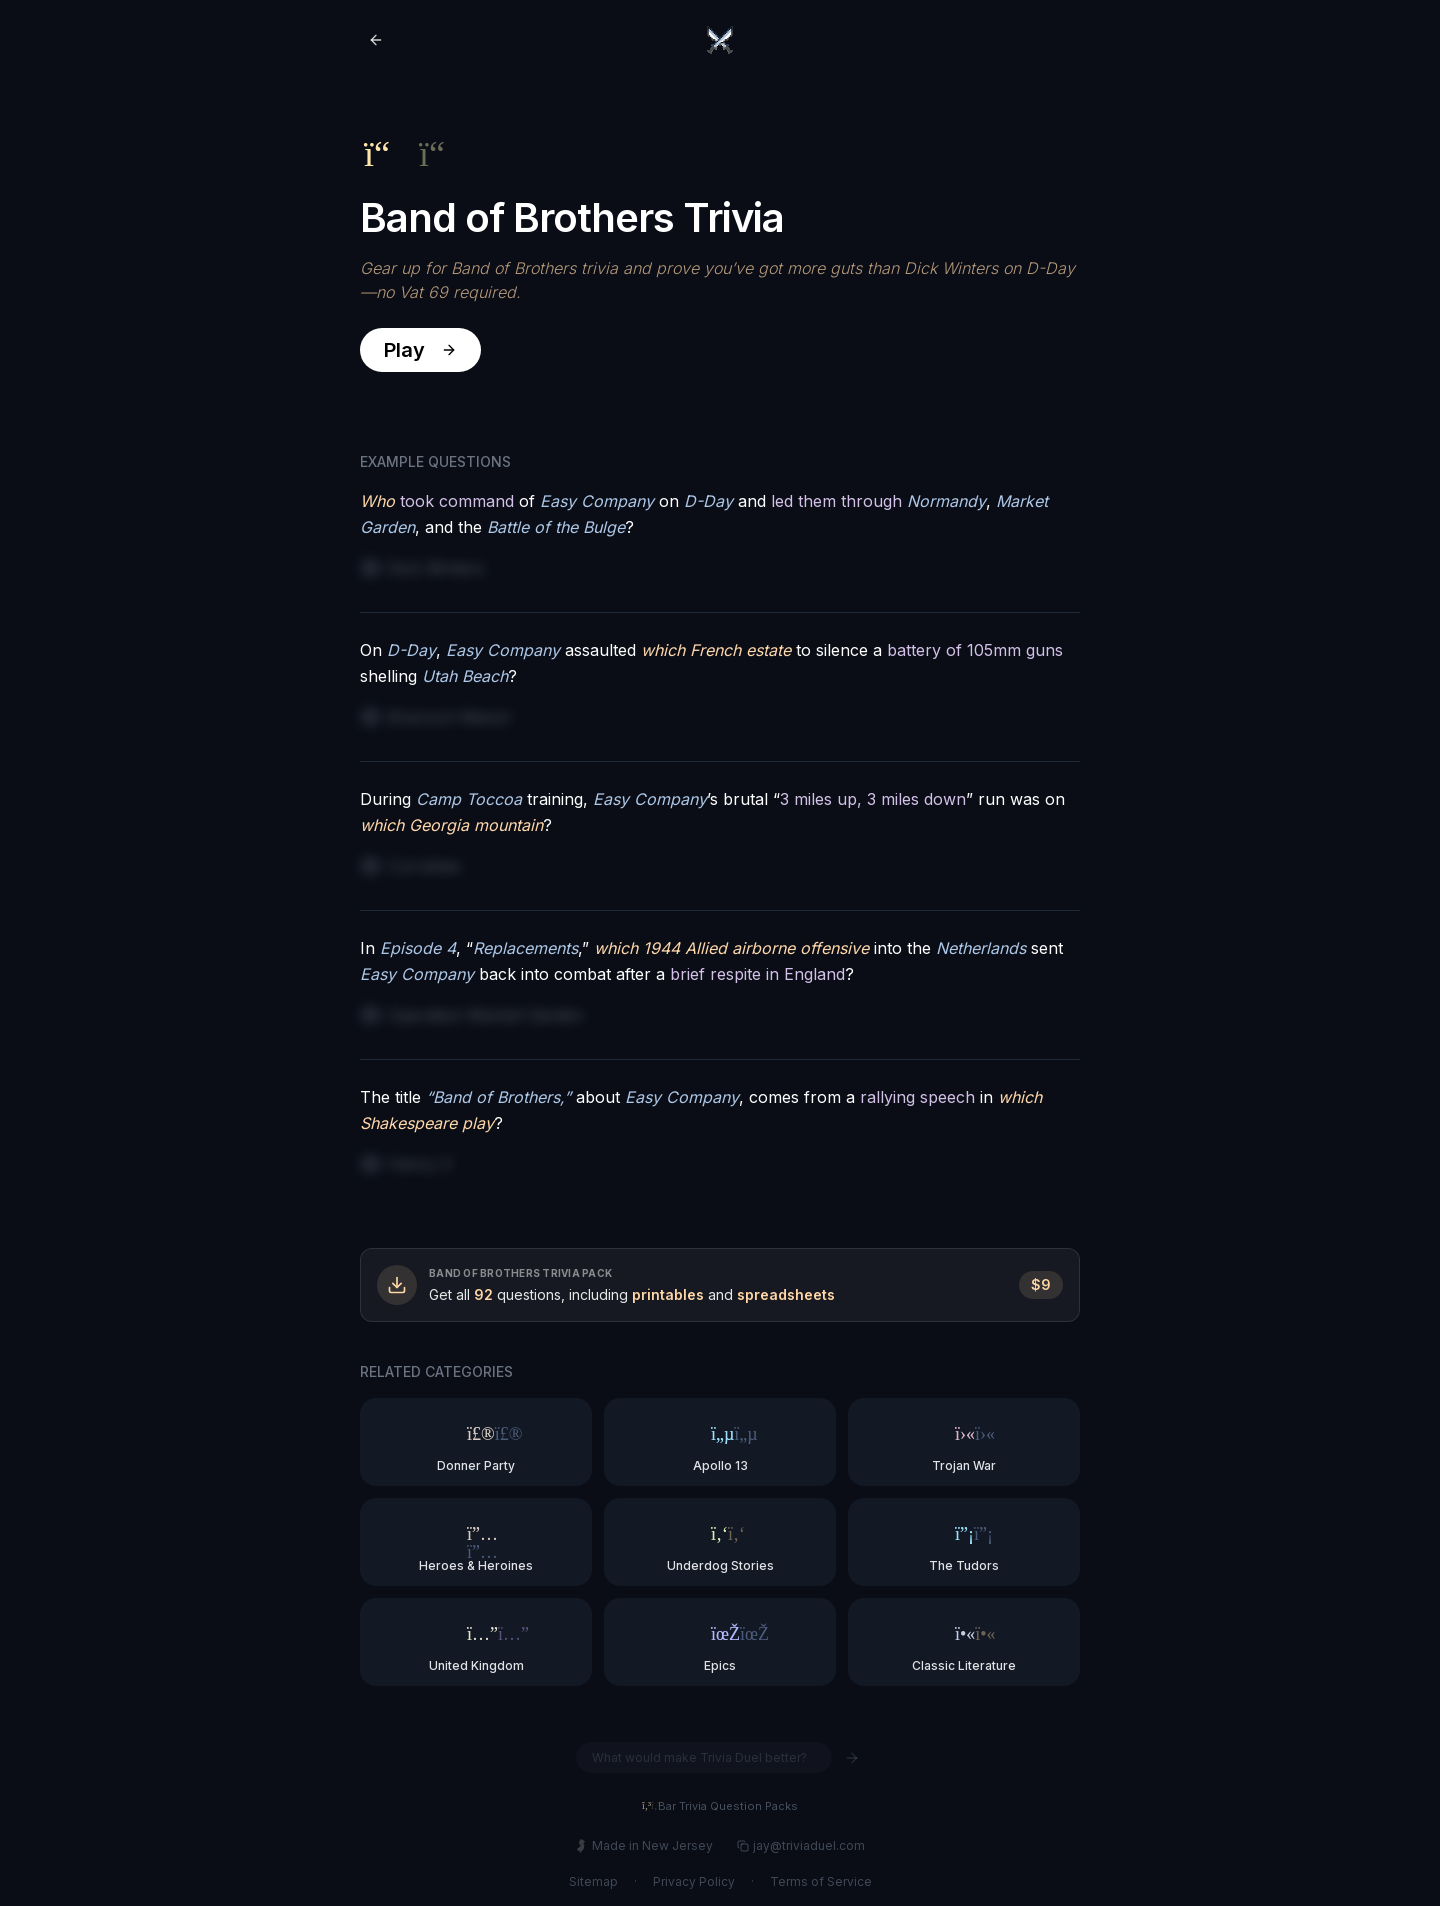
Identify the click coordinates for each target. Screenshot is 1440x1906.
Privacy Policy (694, 1881)
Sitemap (593, 1881)
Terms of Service (821, 1881)
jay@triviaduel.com (801, 1845)
